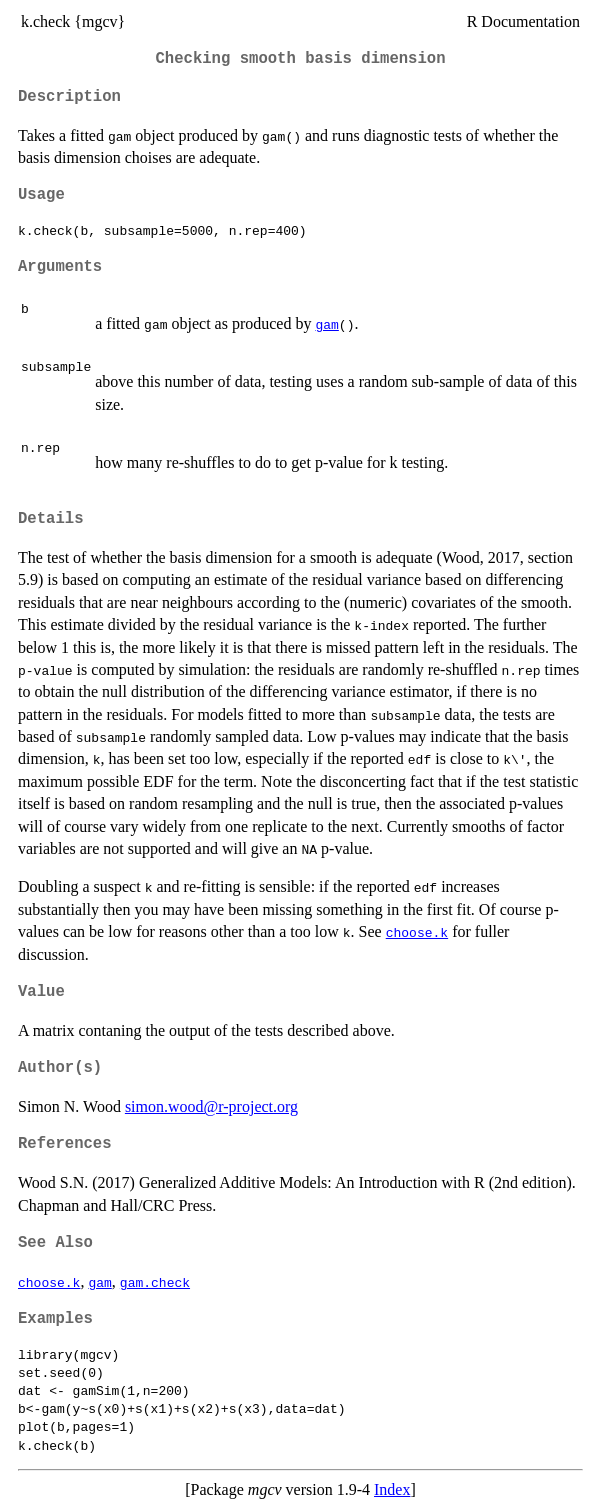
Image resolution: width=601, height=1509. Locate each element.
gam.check (155, 1282)
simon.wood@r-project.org (211, 1106)
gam (326, 324)
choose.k (417, 932)
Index (392, 1489)
